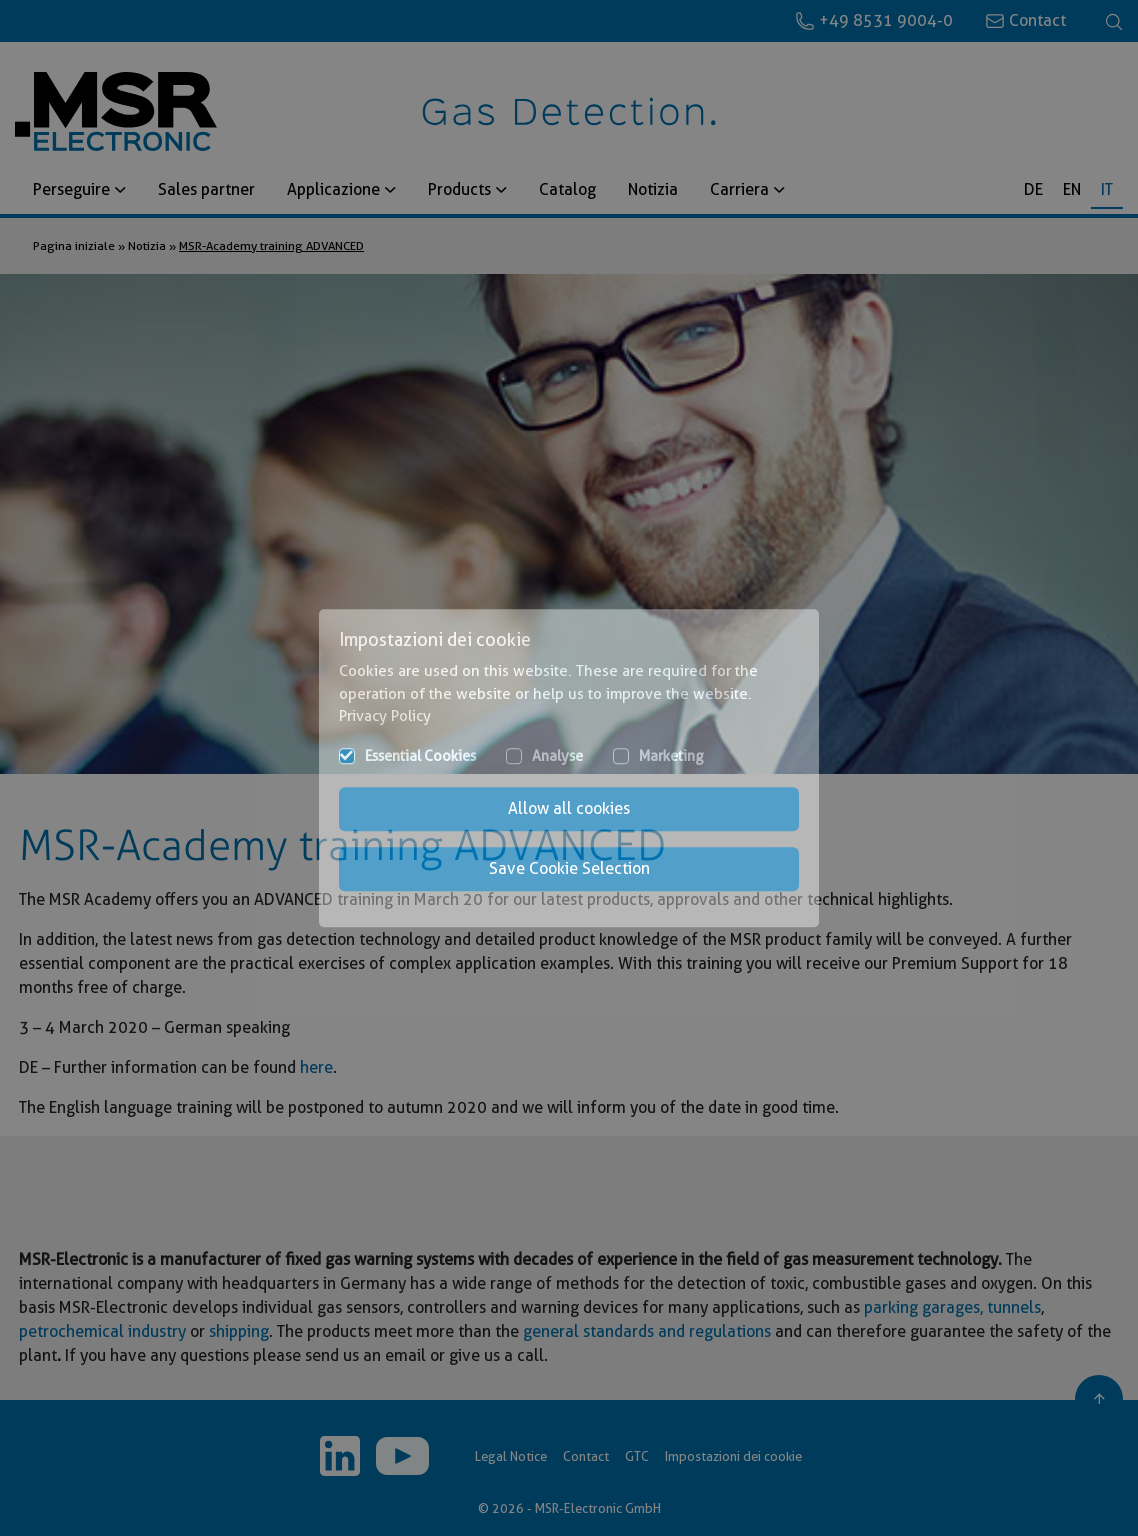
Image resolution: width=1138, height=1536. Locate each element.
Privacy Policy (385, 716)
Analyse (557, 756)
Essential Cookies (420, 756)
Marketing (671, 756)
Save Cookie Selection (569, 868)
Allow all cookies (569, 808)
